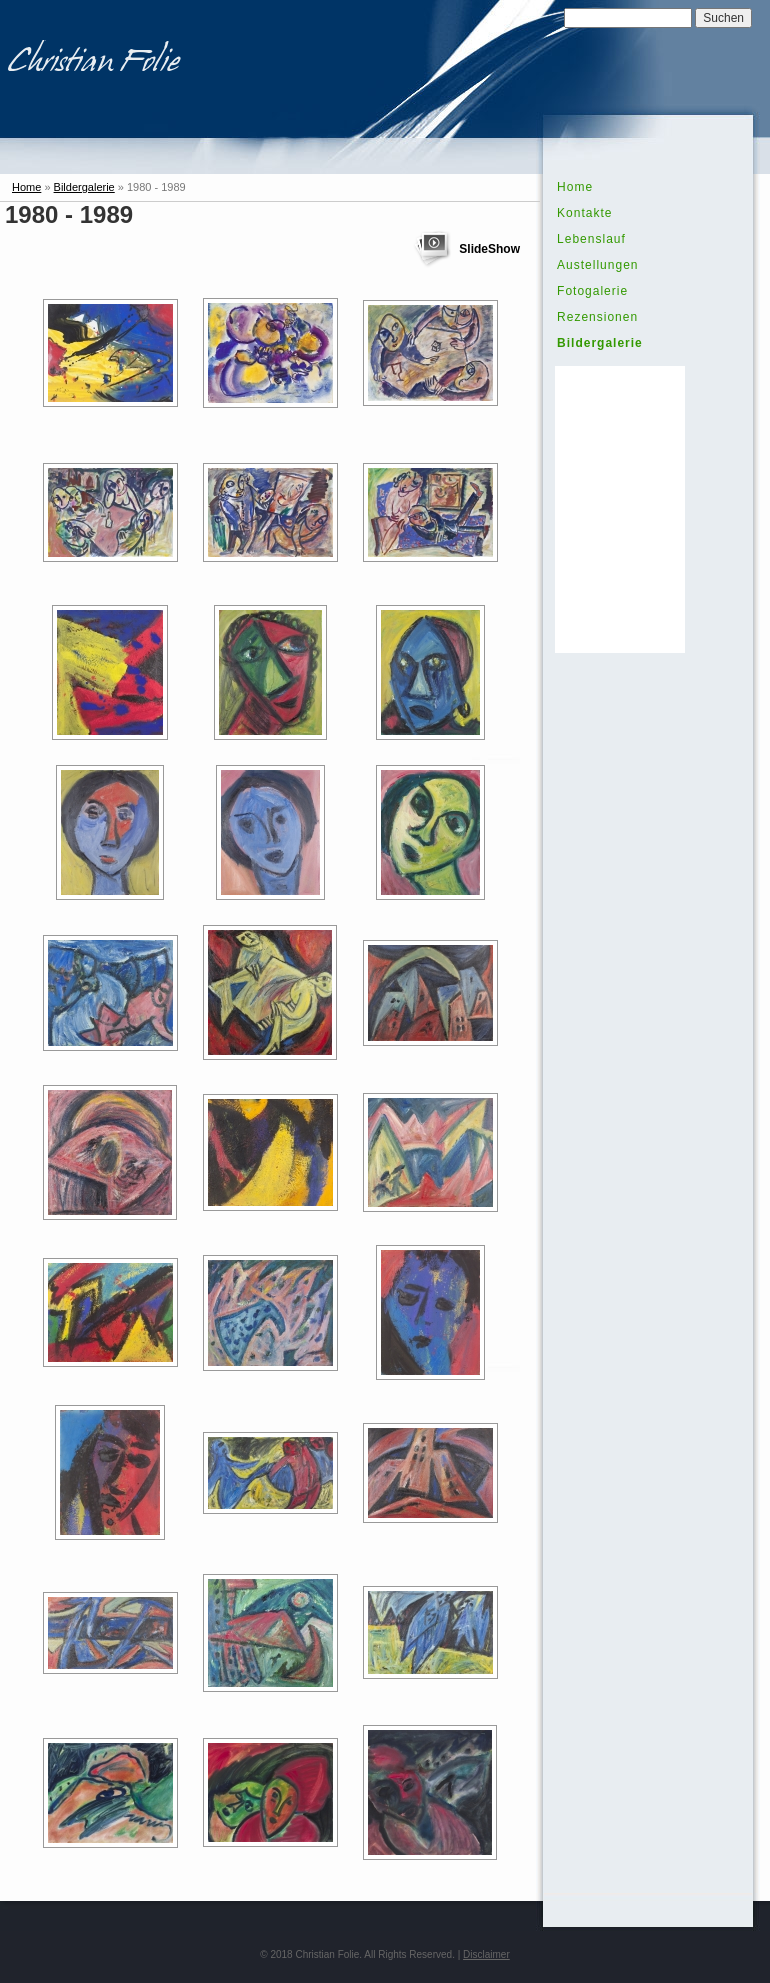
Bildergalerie (84, 187)
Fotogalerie (592, 291)
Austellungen (597, 265)
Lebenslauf (591, 239)
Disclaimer (486, 1954)
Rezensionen (597, 317)
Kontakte (584, 213)
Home (26, 187)
